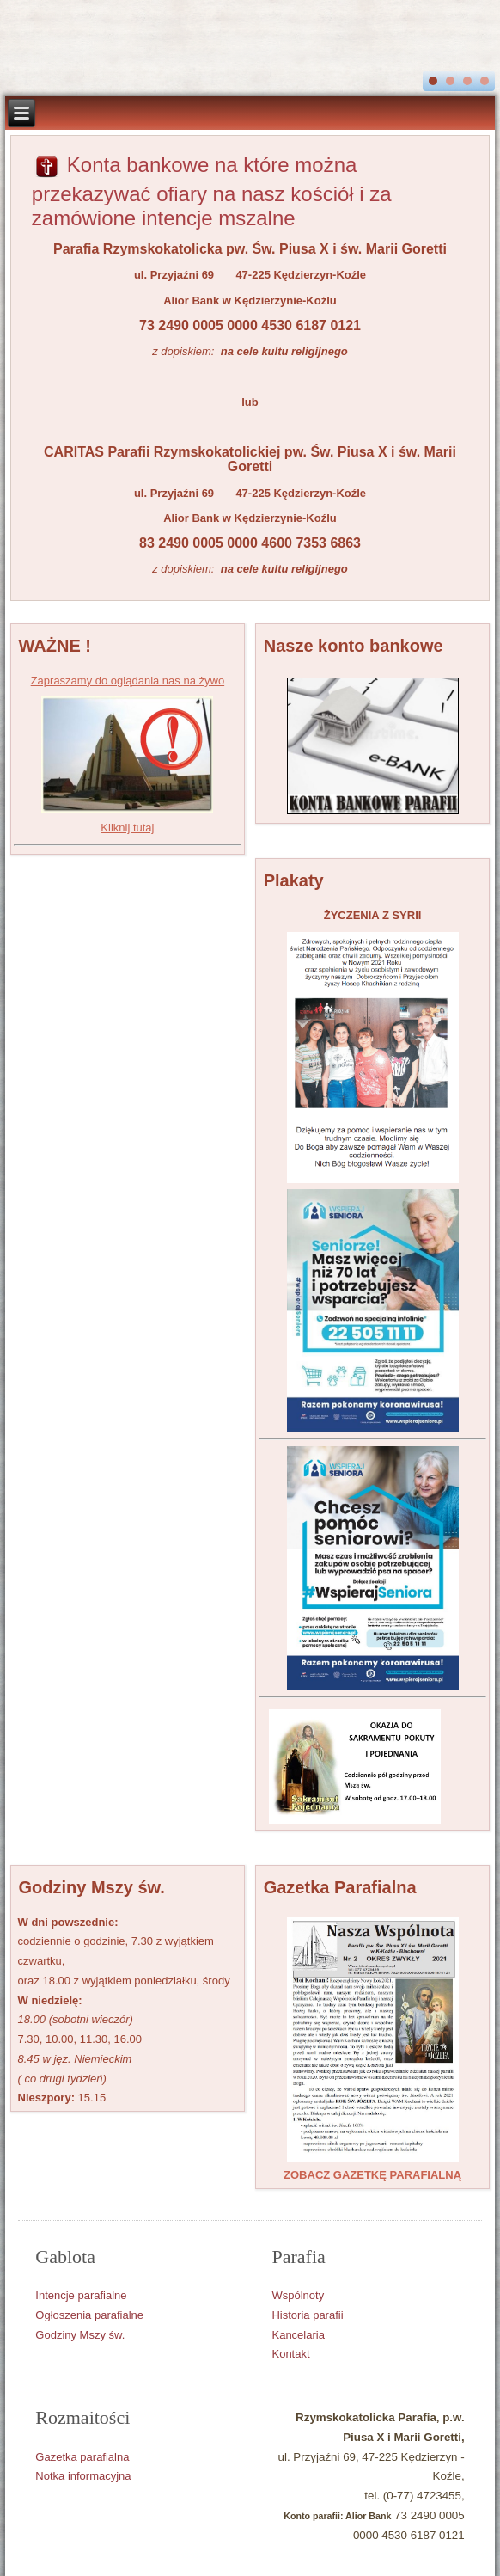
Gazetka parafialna (82, 2456)
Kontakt (290, 2353)
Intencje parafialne (80, 2295)
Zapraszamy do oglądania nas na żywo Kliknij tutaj (127, 754)
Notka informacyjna (83, 2475)
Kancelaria (297, 2334)
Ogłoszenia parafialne (89, 2315)
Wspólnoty (297, 2295)
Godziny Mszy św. (80, 2334)
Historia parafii (307, 2315)
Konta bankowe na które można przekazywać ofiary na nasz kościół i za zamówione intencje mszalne (212, 191)
